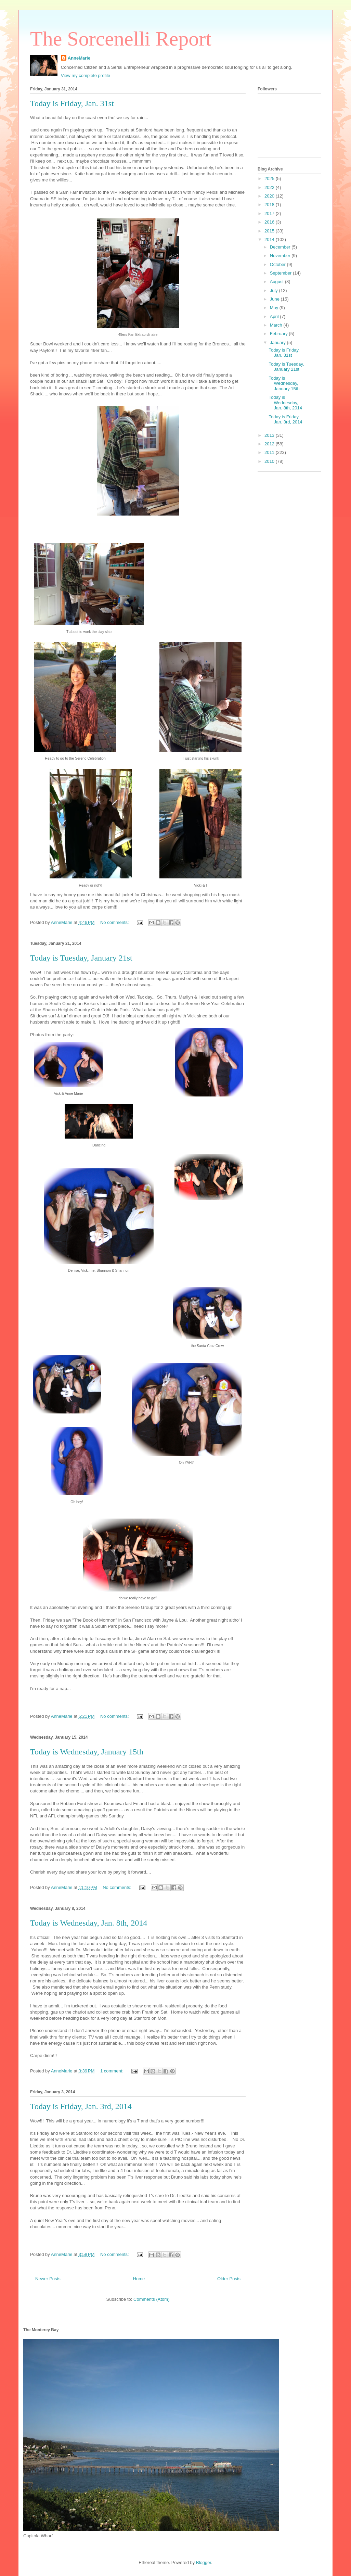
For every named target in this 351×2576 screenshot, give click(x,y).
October (278, 264)
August (277, 281)
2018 (270, 204)
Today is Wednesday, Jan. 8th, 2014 (88, 1922)
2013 (270, 435)
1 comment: (112, 2070)
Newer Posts (48, 2278)
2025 (270, 178)
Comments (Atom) (151, 2299)
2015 (270, 230)
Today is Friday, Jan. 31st (72, 103)
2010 (270, 461)
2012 (270, 443)
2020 (270, 196)
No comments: (115, 922)
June (275, 299)
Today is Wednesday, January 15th (86, 1751)
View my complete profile (85, 75)
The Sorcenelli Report (120, 38)
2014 (270, 239)
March (277, 325)
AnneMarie (79, 58)
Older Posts (228, 2278)
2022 (270, 187)
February (279, 333)
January (278, 342)
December (281, 247)
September (281, 273)
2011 (270, 452)
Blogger (203, 2562)
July (274, 290)
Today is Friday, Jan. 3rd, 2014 (81, 2106)
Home (139, 2278)
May (275, 307)
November (281, 255)
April (275, 316)
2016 (270, 222)
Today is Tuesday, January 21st (81, 957)
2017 (270, 213)
